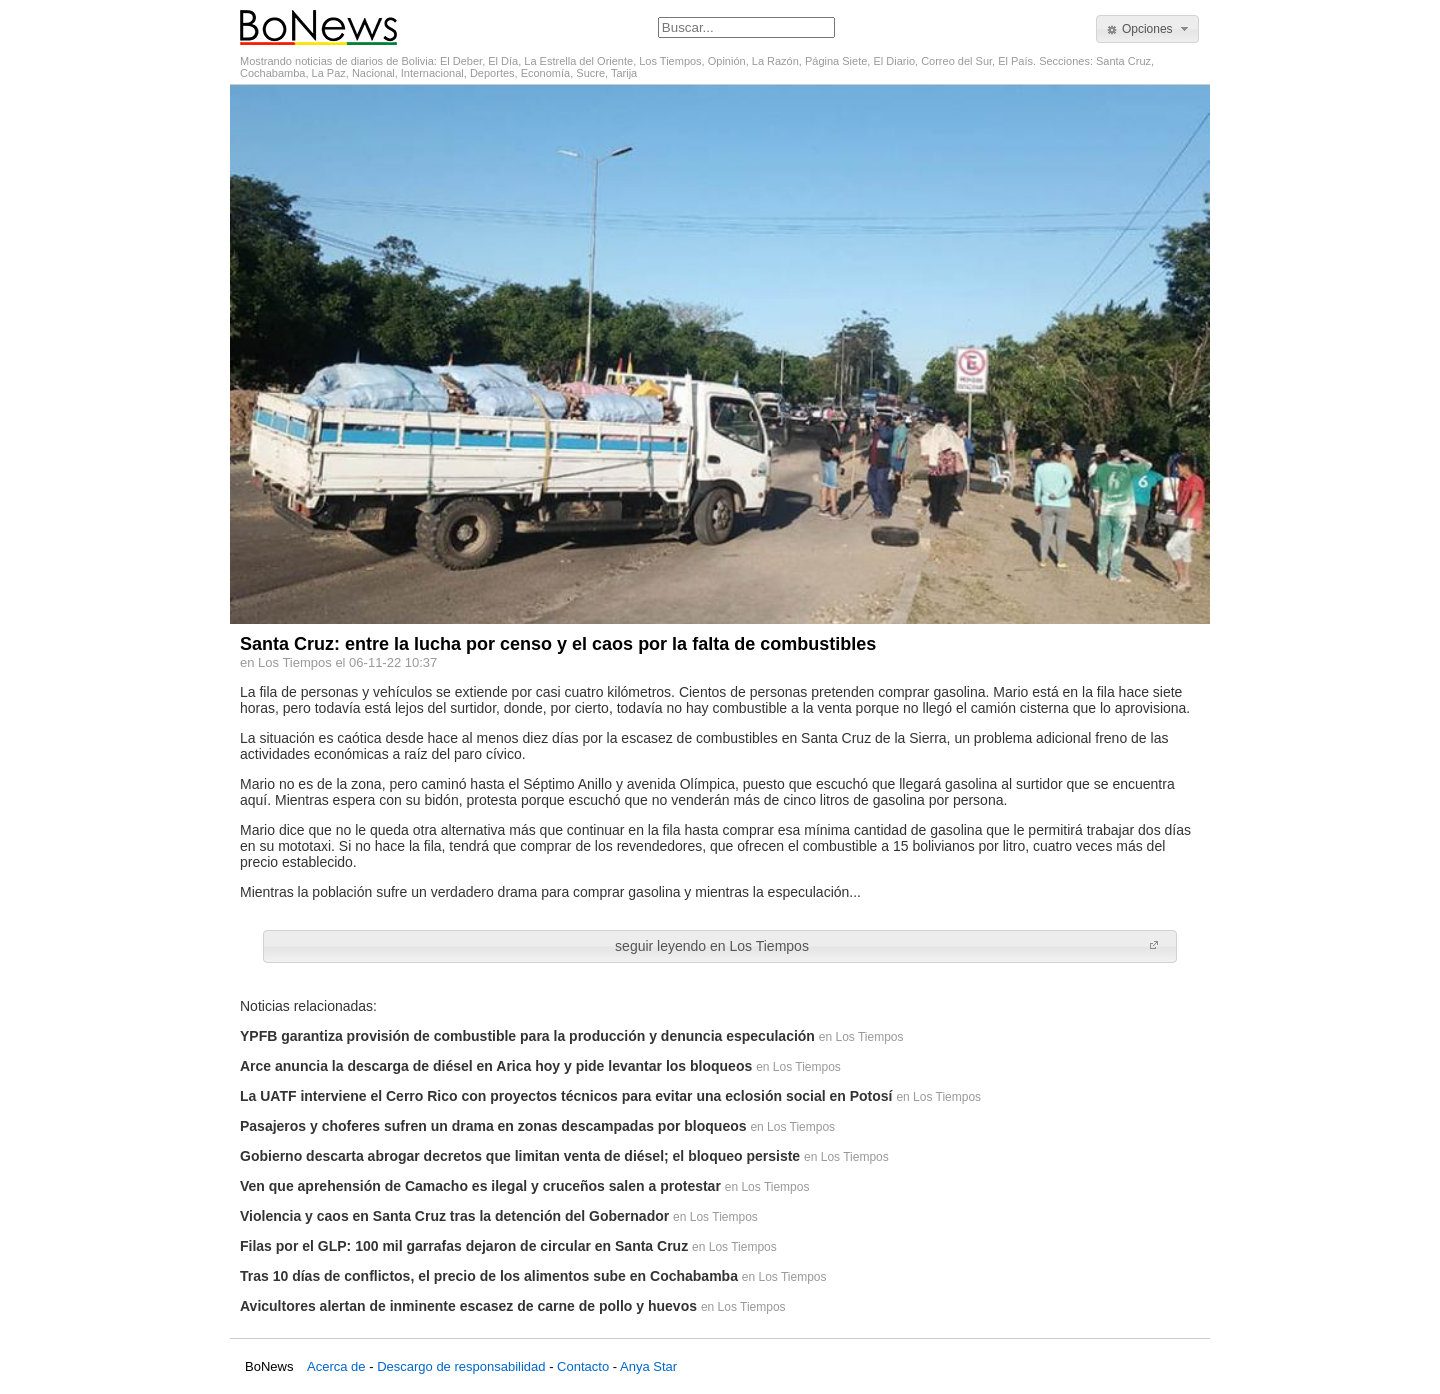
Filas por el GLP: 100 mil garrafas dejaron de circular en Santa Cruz (464, 1246)
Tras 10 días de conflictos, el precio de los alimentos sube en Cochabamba (489, 1276)
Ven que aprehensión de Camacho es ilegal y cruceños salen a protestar (480, 1186)
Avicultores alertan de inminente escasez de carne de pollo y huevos (468, 1306)
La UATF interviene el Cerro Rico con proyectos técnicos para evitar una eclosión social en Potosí (566, 1096)
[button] (1147, 29)
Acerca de (336, 1366)
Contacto (583, 1366)
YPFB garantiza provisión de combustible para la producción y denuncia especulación (527, 1036)
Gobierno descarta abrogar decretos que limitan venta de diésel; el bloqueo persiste (520, 1156)
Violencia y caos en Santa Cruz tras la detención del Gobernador (454, 1216)
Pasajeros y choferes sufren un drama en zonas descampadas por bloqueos (493, 1126)
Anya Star (648, 1366)
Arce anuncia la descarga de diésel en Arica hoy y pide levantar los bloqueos (496, 1066)
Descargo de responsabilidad (461, 1366)
